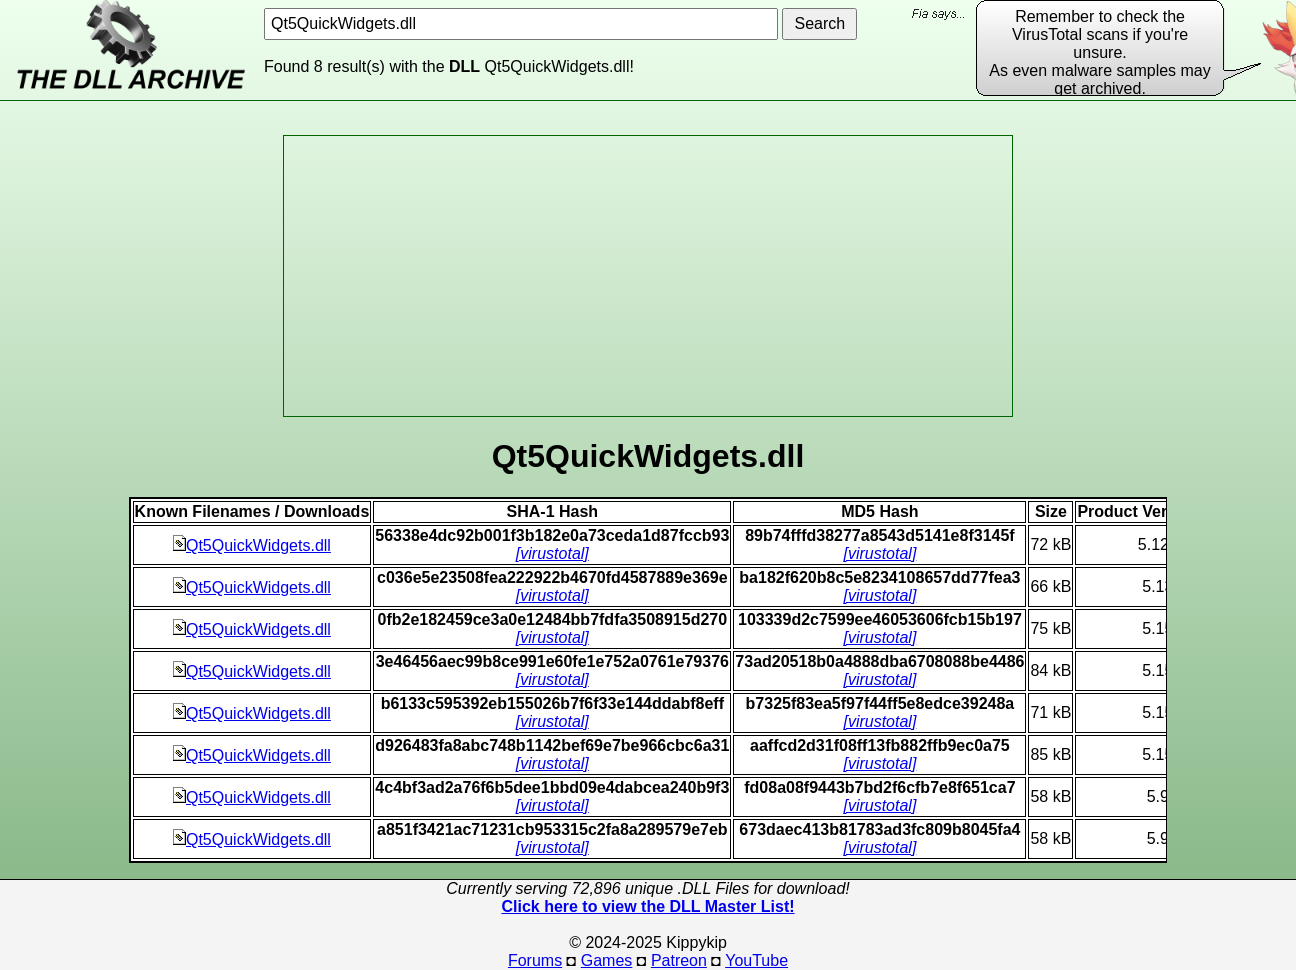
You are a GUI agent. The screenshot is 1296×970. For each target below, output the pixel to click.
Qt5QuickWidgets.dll (252, 545)
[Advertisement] (648, 276)
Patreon (679, 960)
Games (607, 960)
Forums (535, 960)
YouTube (756, 960)
